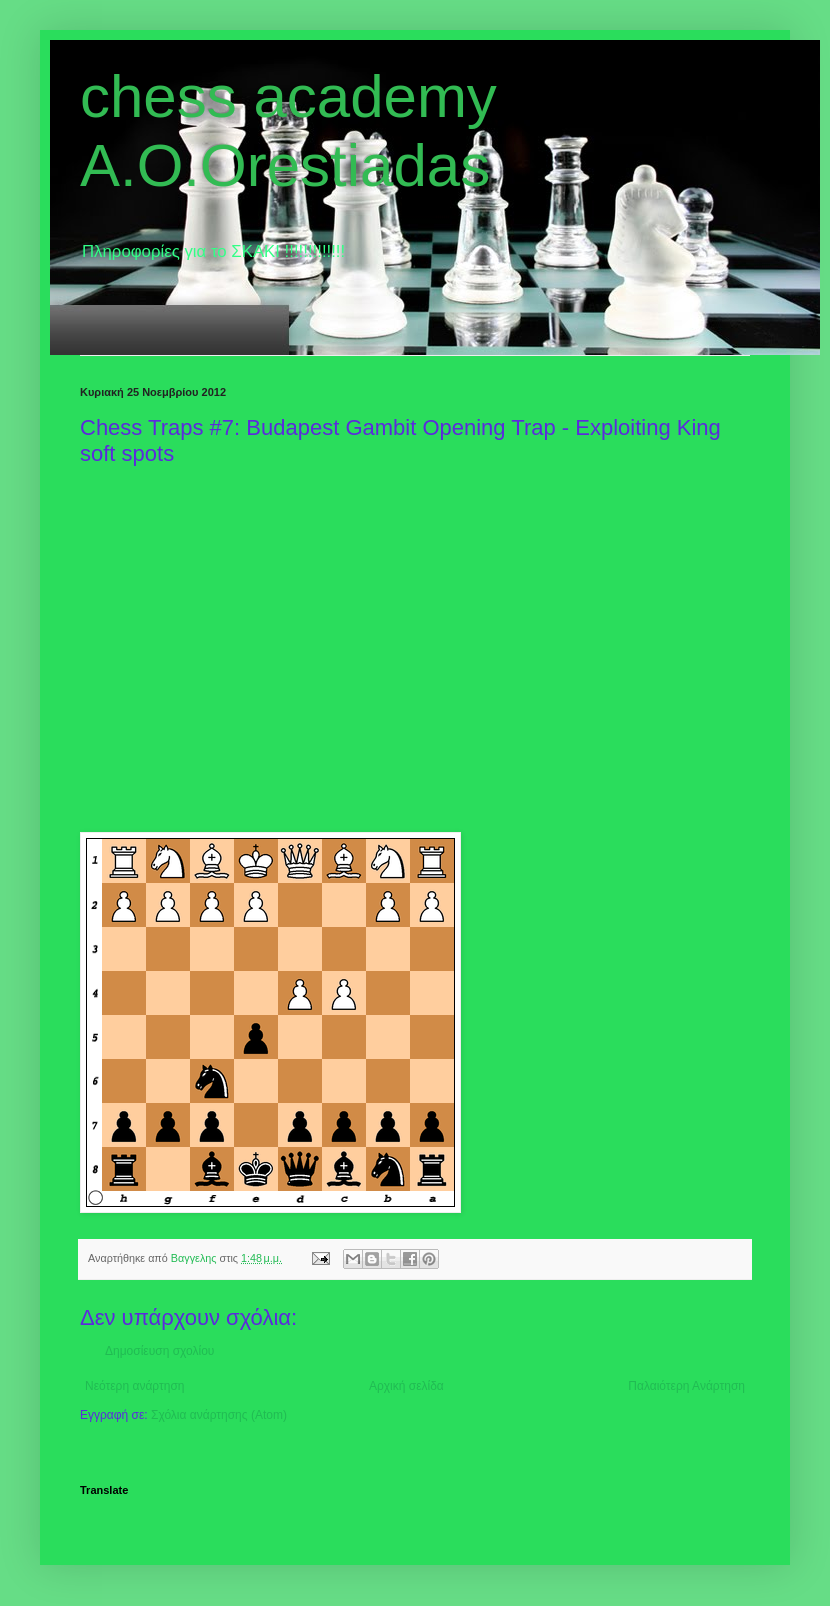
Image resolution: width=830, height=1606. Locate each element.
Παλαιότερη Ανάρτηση (686, 1386)
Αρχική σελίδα (406, 1386)
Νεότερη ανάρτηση (134, 1386)
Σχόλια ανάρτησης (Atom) (219, 1415)
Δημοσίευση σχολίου (159, 1351)
